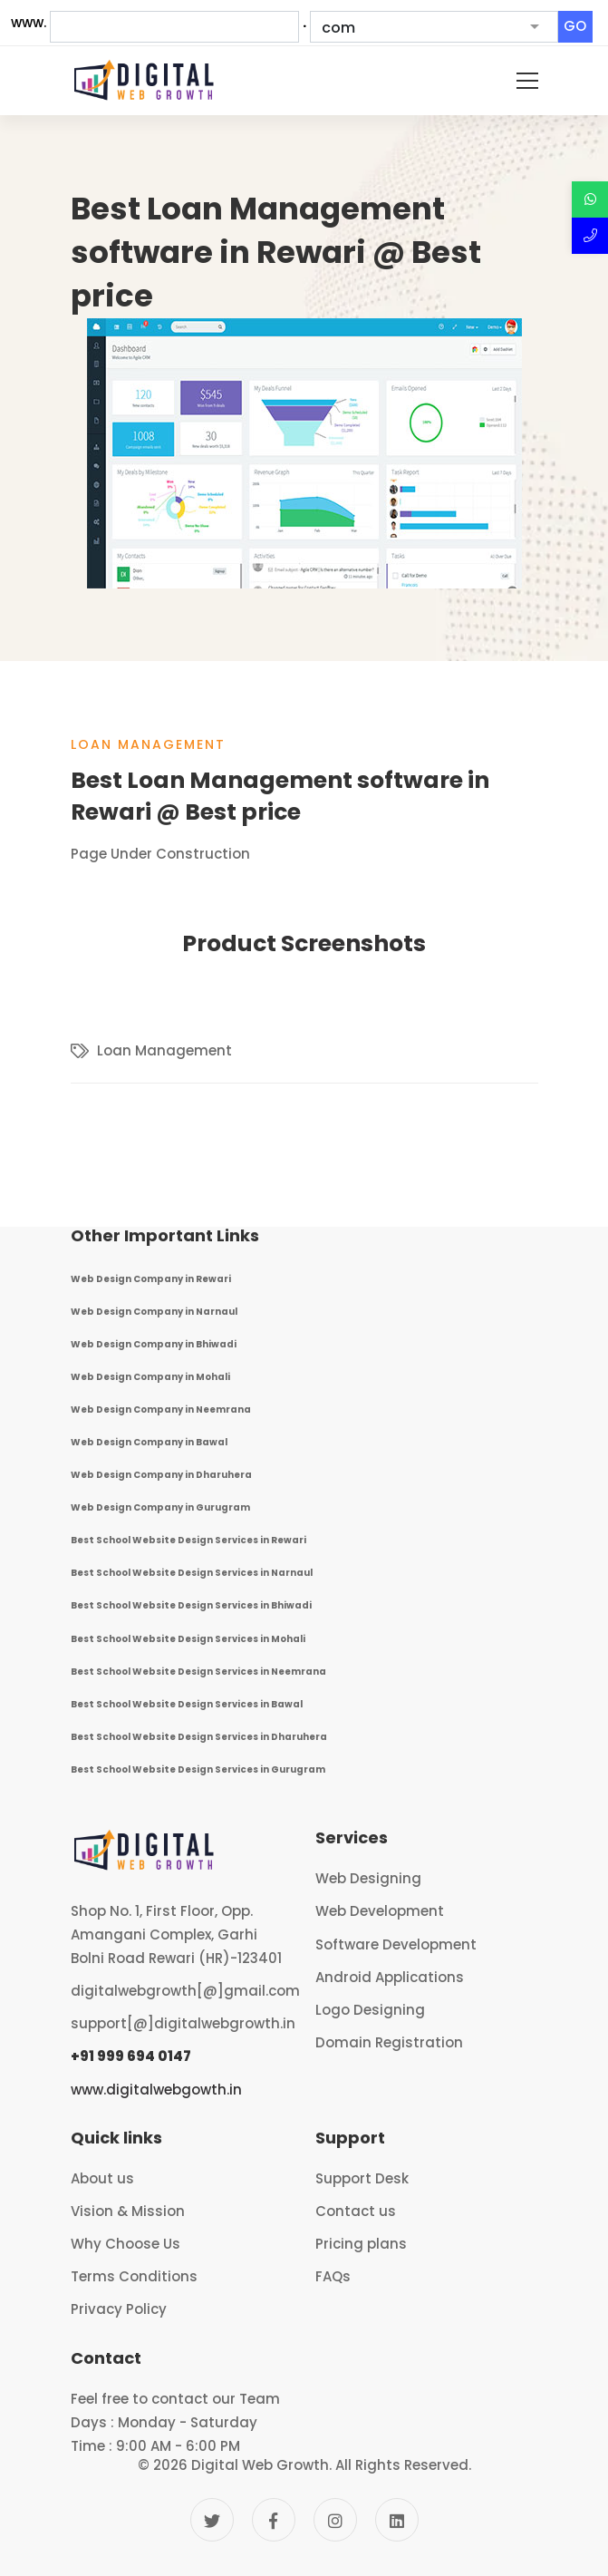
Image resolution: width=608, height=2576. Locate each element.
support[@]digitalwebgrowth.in (183, 2023)
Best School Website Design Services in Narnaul (192, 1573)
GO (575, 25)
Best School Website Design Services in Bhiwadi (191, 1605)
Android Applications (389, 1977)
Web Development (379, 1910)
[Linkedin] (397, 2520)
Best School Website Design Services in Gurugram (198, 1769)
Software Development (396, 1944)
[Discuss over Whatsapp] (590, 199)
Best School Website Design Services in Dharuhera (199, 1737)
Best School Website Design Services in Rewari (188, 1540)
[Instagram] (335, 2520)
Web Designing (368, 1878)
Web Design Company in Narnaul (154, 1311)
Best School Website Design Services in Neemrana (198, 1671)
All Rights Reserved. (403, 2464)
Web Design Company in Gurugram (160, 1507)
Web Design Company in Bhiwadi (153, 1344)
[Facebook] (273, 2520)
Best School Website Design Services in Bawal (187, 1704)
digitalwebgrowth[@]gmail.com (185, 1990)
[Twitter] (212, 2520)
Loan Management (148, 744)
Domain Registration (389, 2042)
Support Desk (362, 2178)
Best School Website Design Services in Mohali (188, 1639)
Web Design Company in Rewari (151, 1279)
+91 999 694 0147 (131, 2056)
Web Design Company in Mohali (150, 1377)
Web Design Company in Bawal (149, 1442)
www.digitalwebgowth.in (156, 2089)
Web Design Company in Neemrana (161, 1409)
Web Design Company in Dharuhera (161, 1475)
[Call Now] (590, 236)
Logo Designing (370, 2009)
